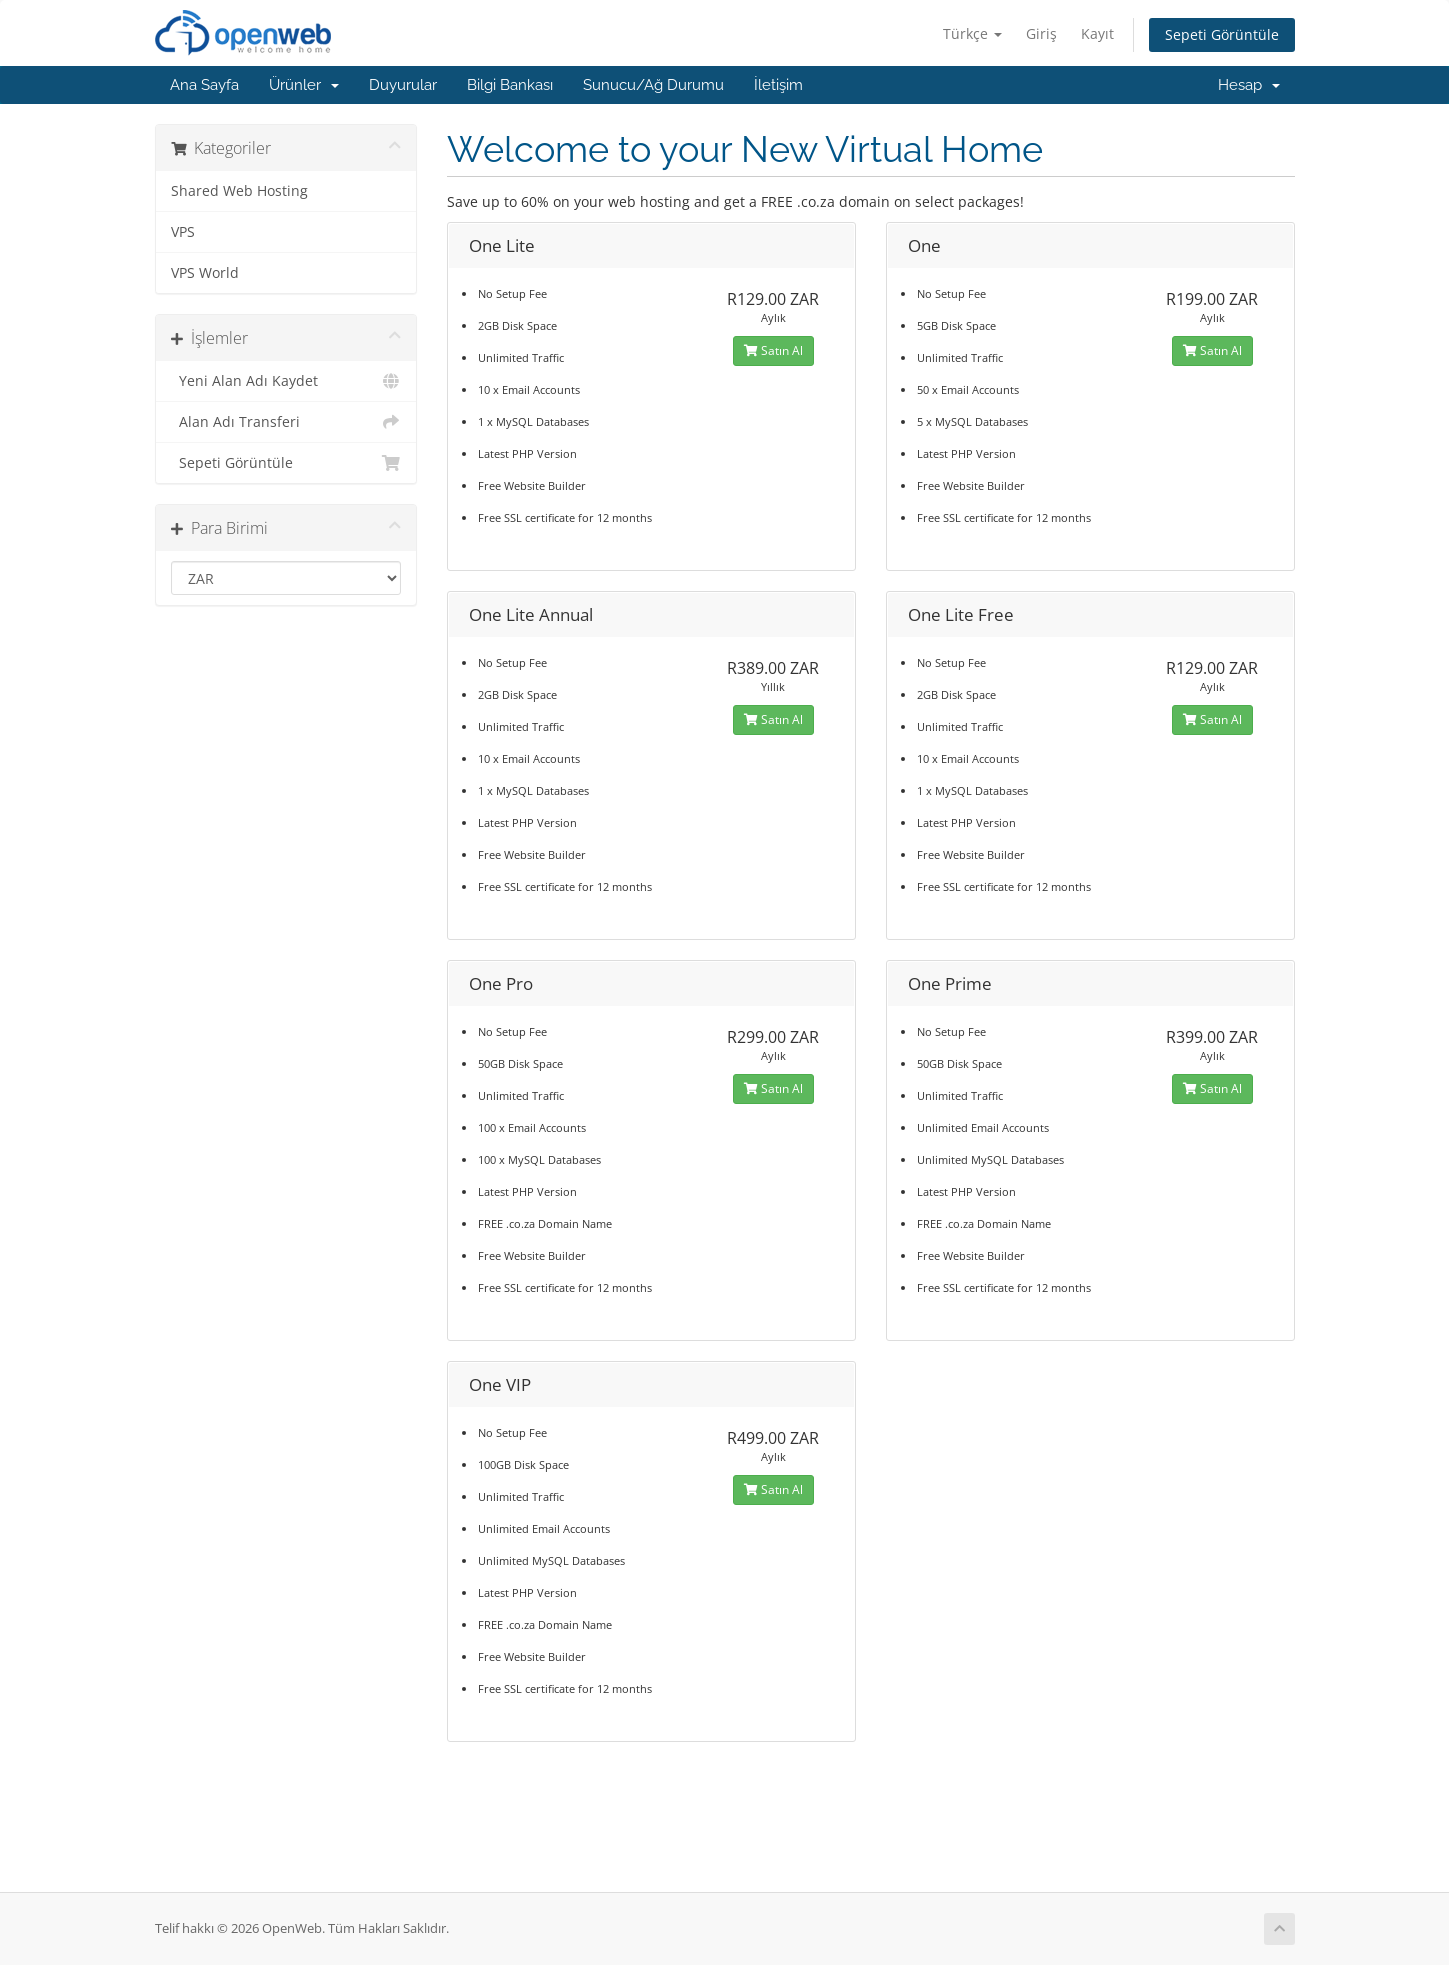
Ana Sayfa (204, 85)
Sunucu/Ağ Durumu (653, 85)
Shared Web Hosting (239, 191)
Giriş (1041, 33)
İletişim (778, 85)
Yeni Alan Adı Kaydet (286, 381)
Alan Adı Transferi (286, 422)
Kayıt (1097, 33)
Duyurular (403, 85)
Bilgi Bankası (510, 85)
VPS (183, 232)
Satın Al (773, 350)
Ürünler (304, 85)
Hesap (1249, 85)
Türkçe (972, 33)
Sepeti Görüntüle (1222, 34)
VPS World (205, 273)
